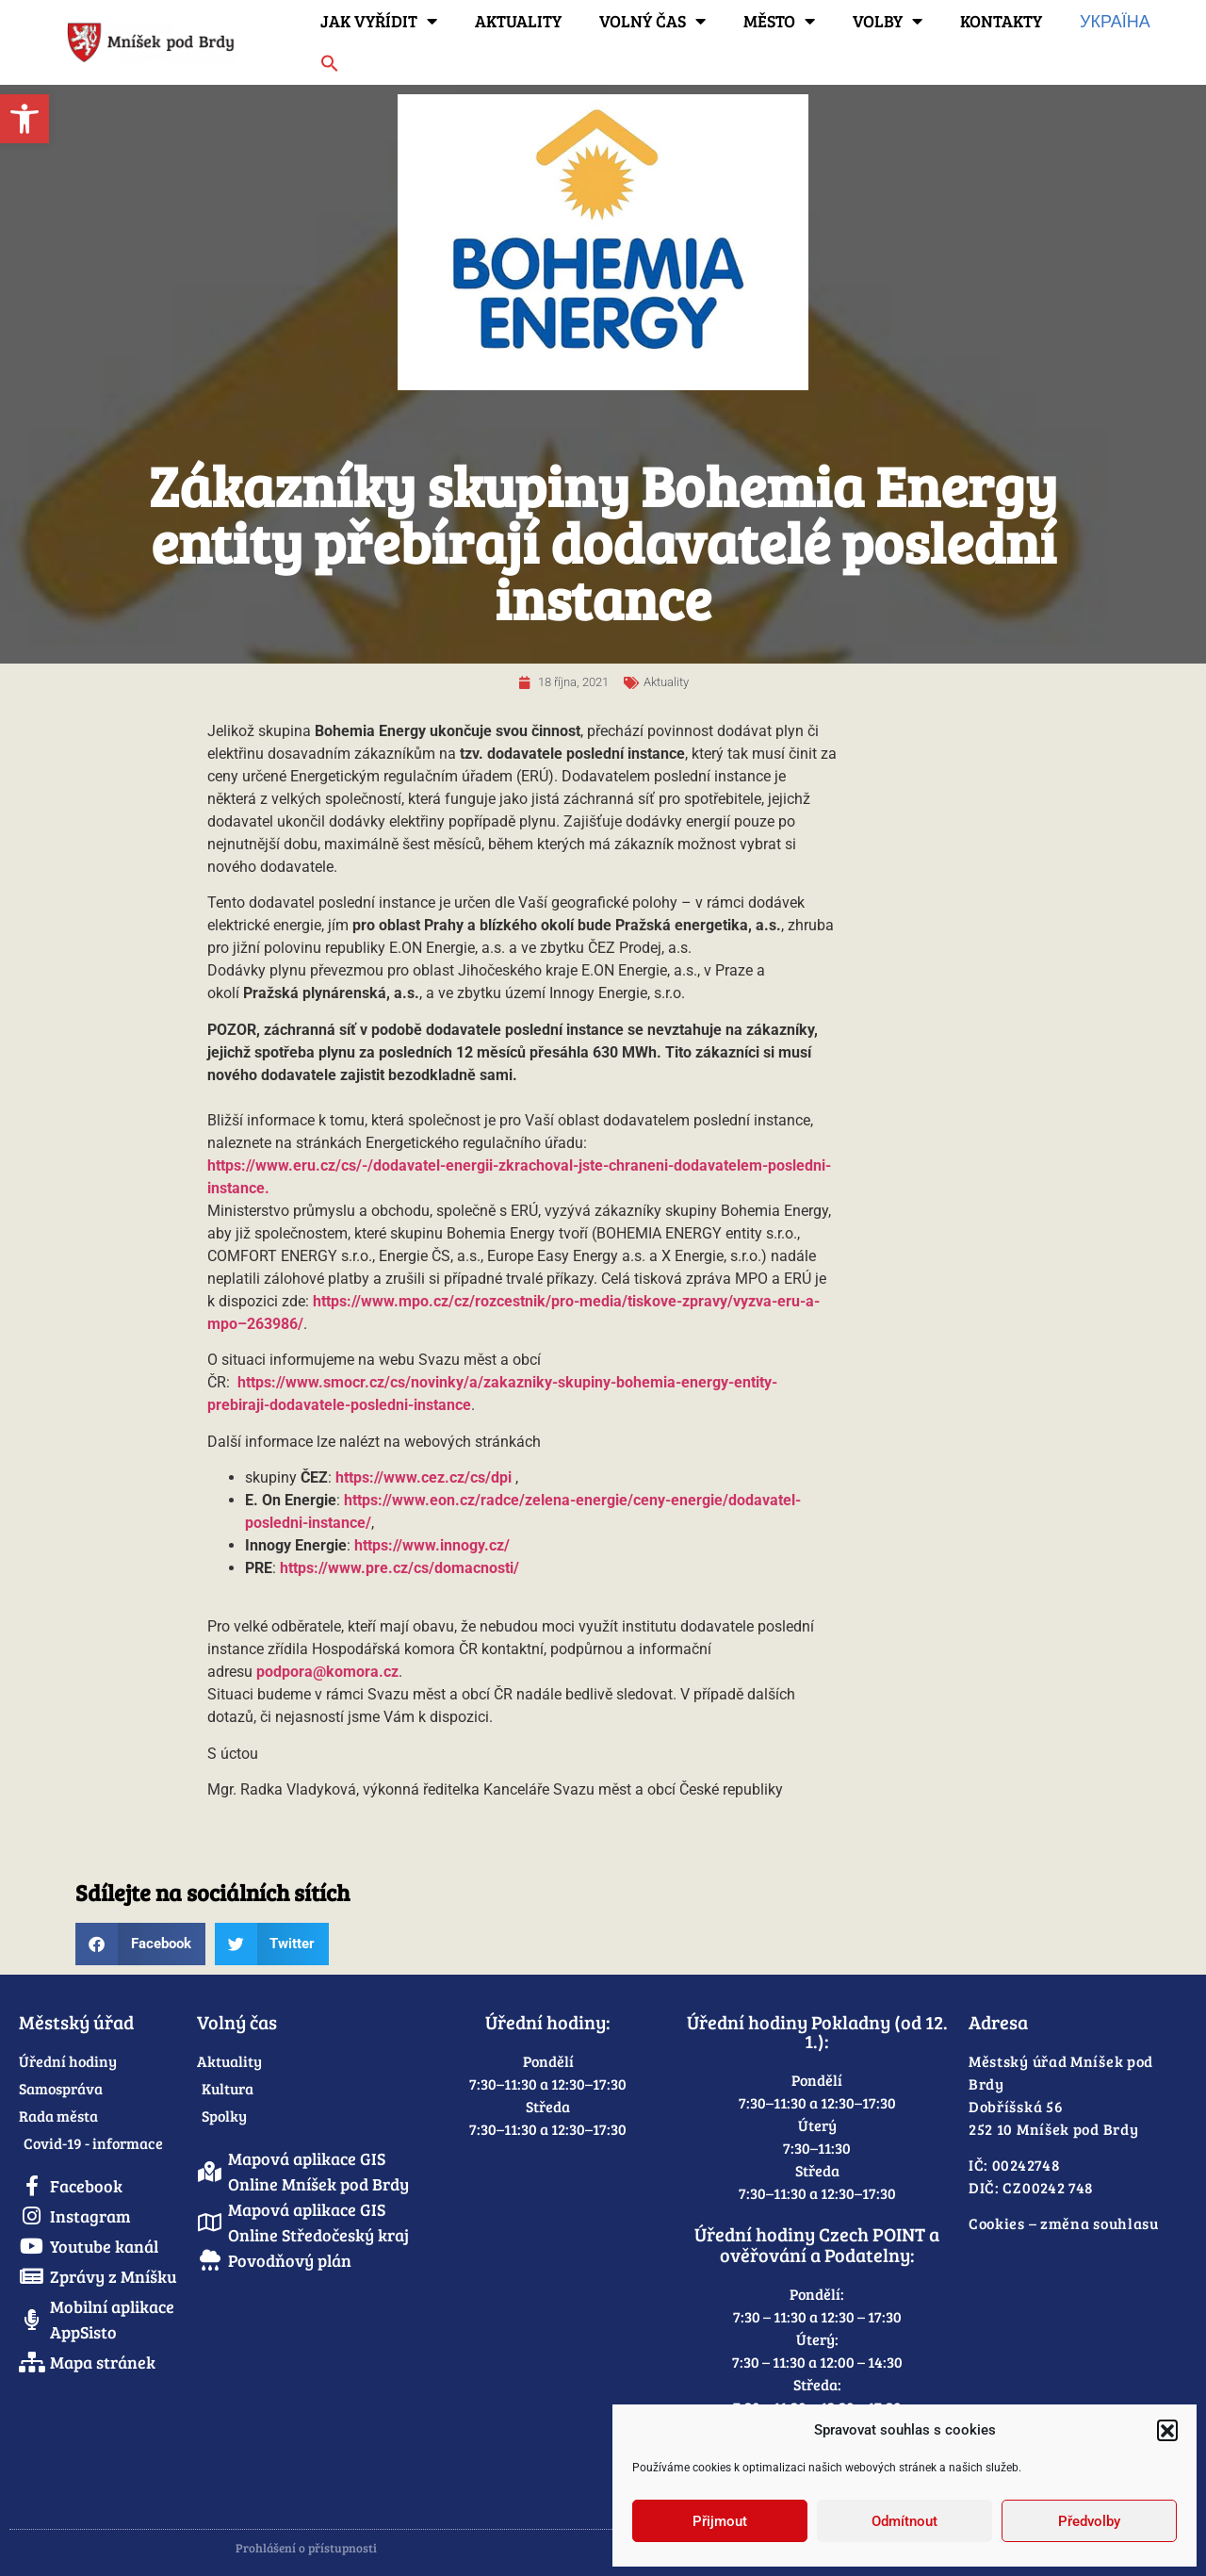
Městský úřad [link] (76, 2022)
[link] (24, 118)
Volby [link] (887, 21)
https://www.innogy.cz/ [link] (432, 1545)
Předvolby (1089, 2521)
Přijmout (720, 2521)
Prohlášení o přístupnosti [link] (306, 2547)
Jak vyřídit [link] (378, 21)
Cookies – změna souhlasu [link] (1064, 2223)
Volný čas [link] (652, 21)
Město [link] (779, 21)
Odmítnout (904, 2521)
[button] (1167, 2429)
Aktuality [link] (518, 20)
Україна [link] (1115, 20)
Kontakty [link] (1001, 20)
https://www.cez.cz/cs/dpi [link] (423, 1477)
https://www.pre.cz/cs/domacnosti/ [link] (399, 1568)
